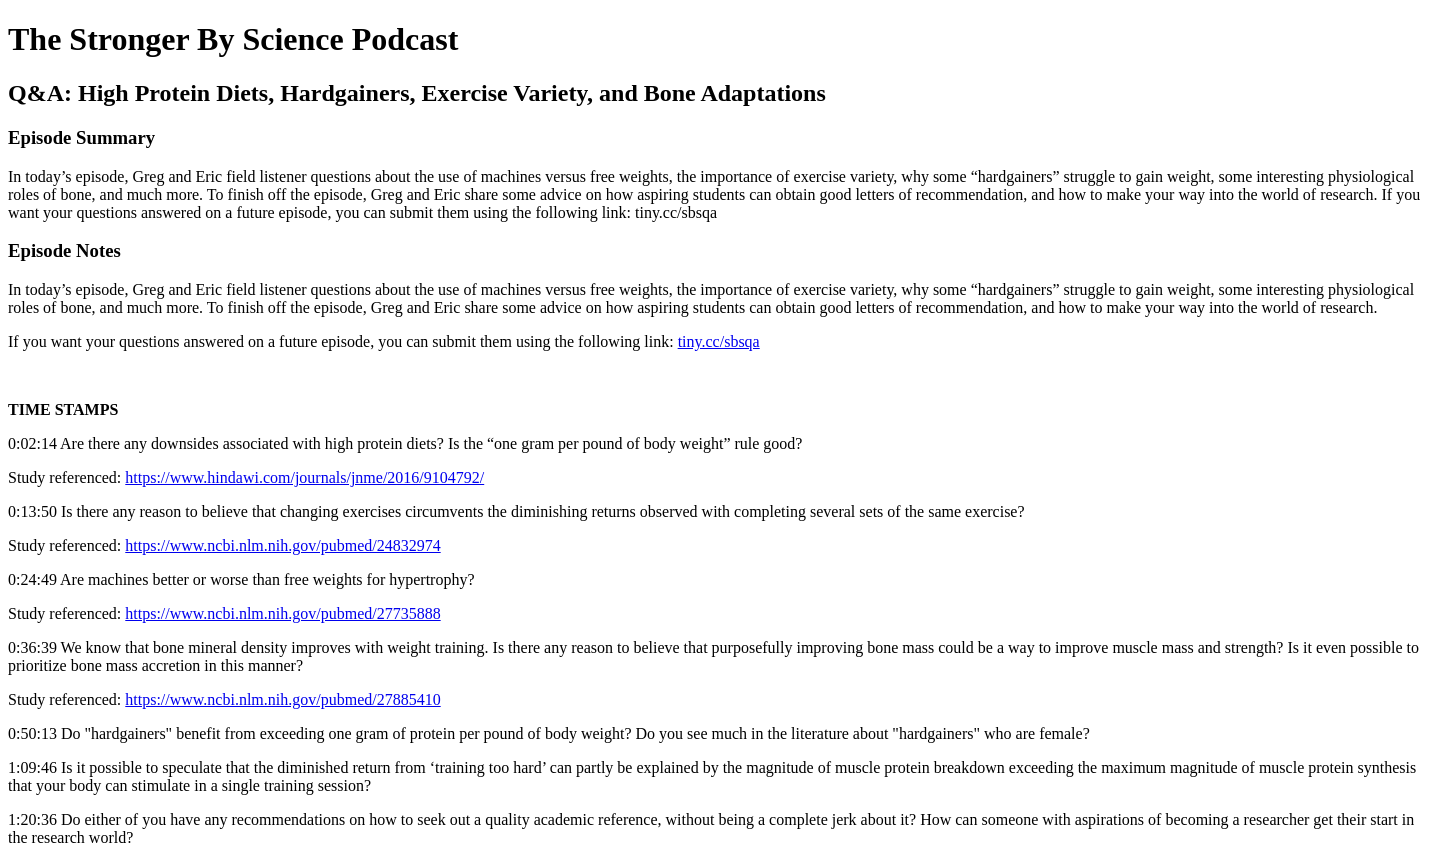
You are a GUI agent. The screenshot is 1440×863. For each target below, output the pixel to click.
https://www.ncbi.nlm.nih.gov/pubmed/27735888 (282, 613)
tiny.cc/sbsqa (719, 341)
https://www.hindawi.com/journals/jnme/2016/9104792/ (304, 477)
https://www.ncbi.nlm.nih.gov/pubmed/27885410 (282, 699)
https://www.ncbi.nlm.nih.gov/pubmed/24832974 (282, 545)
